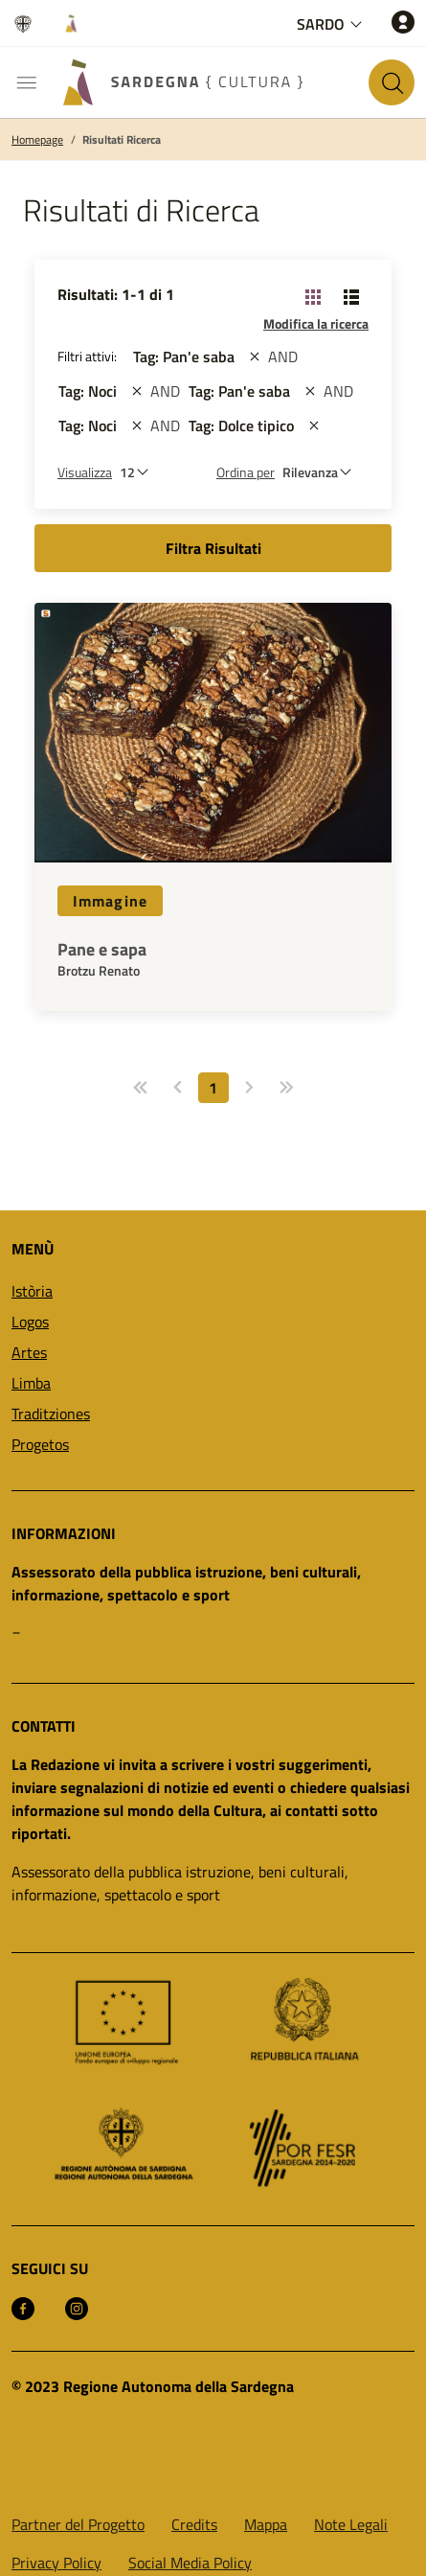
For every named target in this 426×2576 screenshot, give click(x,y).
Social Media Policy (190, 2562)
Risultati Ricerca (121, 140)
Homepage (37, 140)
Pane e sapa (101, 949)
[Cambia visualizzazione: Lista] (351, 296)
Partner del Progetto (78, 2524)
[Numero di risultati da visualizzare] (139, 472)
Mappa (265, 2524)
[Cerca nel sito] (392, 82)
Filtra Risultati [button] (213, 548)
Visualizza (84, 472)
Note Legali (351, 2524)
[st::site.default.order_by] (322, 472)
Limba (31, 1382)
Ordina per (245, 472)
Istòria (32, 1290)
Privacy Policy (56, 2562)
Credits (194, 2524)
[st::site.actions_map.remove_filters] (254, 356)
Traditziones (50, 1413)
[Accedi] (403, 22)
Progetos (40, 1444)
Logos (30, 1321)
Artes (29, 1352)
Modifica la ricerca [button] (316, 323)
